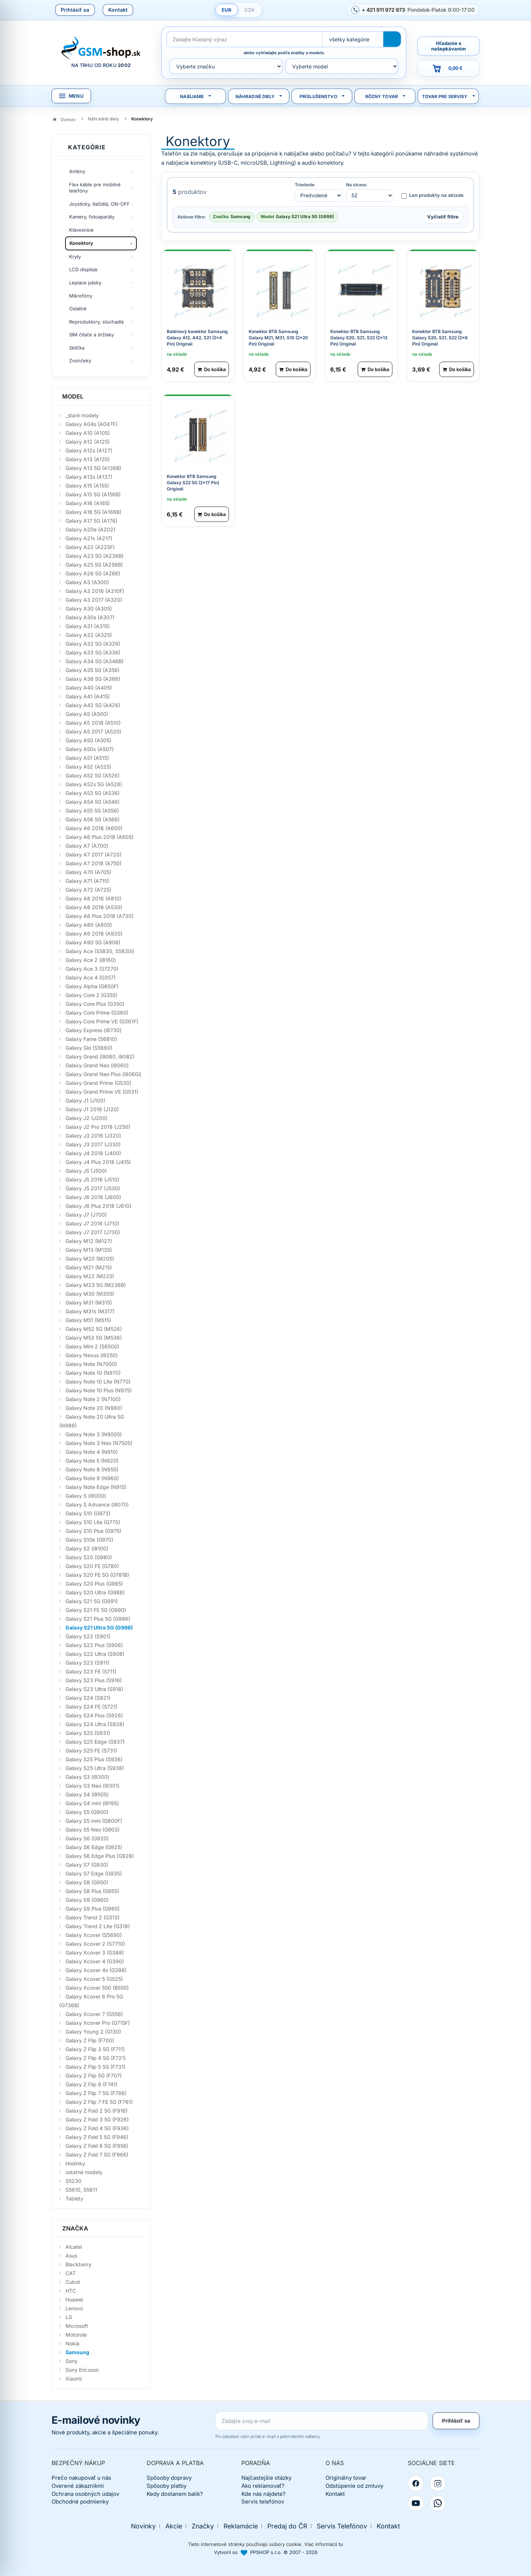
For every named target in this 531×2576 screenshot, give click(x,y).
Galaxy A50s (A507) (89, 749)
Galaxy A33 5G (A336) (92, 652)
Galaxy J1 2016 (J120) (92, 1109)
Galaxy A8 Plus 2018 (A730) (99, 916)
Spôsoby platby (167, 2485)
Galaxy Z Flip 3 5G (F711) (95, 2049)
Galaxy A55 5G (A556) (92, 810)
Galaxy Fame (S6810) (91, 1039)
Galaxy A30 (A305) (88, 608)
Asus (71, 2255)
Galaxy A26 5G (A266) (92, 573)
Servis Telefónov (342, 2526)
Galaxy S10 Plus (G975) (93, 1531)
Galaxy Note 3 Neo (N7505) (98, 1443)
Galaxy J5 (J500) (86, 1171)
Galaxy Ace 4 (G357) (90, 977)
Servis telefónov (262, 2501)
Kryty (75, 257)
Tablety (74, 2198)
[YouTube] (416, 2503)
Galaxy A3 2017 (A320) (93, 600)
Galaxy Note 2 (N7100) (93, 1399)
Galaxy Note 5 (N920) (91, 1460)
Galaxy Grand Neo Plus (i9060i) (103, 1074)
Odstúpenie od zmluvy (354, 2485)
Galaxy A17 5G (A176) (91, 521)
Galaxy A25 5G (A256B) (94, 564)
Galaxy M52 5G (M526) (93, 1329)
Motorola (76, 2335)
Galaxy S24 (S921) (87, 1698)
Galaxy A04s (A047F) (91, 424)
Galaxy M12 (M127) (88, 1241)
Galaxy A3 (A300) (87, 582)
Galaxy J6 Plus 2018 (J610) (98, 1206)
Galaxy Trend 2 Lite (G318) (97, 1926)
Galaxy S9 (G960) (87, 1900)
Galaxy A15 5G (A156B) (93, 494)
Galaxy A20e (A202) (90, 529)
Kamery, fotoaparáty (91, 217)
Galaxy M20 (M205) (89, 1258)
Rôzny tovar (381, 96)
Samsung (77, 2352)
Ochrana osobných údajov (85, 2493)
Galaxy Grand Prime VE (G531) (101, 1092)
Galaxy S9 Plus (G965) (92, 1908)
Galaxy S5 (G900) (86, 1812)
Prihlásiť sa (75, 10)
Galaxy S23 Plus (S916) (93, 1680)
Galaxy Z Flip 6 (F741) (91, 2084)
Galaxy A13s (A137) (88, 477)
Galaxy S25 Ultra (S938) (94, 1768)
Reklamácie (240, 2526)
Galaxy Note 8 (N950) (91, 1469)
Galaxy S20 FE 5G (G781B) (97, 1575)
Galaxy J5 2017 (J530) (92, 1188)
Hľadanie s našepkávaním (448, 46)
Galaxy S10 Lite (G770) (92, 1522)
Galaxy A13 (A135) (87, 459)
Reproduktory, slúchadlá (96, 322)
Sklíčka (76, 348)
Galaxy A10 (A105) (87, 433)
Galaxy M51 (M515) (88, 1320)
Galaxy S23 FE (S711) (90, 1671)
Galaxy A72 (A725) (88, 889)
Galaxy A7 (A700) (86, 846)
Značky (203, 2526)
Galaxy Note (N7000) (91, 1364)
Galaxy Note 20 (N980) (93, 1408)
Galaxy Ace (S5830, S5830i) (99, 951)
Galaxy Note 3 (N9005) (93, 1434)
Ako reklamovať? (263, 2485)
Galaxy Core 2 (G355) (91, 995)
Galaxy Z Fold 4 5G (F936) (97, 2128)
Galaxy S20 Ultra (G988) (95, 1592)
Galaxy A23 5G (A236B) (94, 556)
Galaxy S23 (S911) (87, 1663)
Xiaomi (73, 2378)
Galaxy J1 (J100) (85, 1100)
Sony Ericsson (82, 2370)
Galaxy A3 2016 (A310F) (94, 591)
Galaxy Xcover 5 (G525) (94, 1979)
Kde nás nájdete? (263, 2493)
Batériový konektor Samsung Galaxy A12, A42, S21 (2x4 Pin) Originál (197, 337)
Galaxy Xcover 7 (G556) (94, 2014)
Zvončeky (80, 360)
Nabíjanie (192, 96)
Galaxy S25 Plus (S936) (94, 1759)
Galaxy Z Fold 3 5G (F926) (97, 2119)
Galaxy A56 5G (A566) (92, 819)
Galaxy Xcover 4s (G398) (96, 1970)
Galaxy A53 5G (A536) (92, 793)
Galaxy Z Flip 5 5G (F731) (95, 2067)
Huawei (74, 2299)
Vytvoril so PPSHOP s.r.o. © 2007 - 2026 (265, 2552)
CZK (249, 10)
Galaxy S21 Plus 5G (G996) (97, 1619)
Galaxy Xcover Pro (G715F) (97, 2023)
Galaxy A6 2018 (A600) (94, 828)
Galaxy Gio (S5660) (88, 1048)
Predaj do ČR (287, 2526)
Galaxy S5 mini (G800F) (93, 1821)
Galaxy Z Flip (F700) (89, 2040)
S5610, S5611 (81, 2190)
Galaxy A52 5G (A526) (92, 775)
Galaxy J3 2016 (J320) (93, 1135)
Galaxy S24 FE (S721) (91, 1706)
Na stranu (356, 184)
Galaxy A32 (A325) (88, 635)
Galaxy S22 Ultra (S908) (94, 1654)
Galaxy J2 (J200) (86, 1118)
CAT (70, 2273)
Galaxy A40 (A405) (88, 687)
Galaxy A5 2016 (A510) (93, 723)
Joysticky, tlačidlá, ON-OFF (99, 204)
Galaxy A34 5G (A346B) (94, 661)
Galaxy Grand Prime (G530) (98, 1083)
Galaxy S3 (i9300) (87, 1777)
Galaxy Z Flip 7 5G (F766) (96, 2093)
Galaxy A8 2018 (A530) (93, 907)
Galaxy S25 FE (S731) (91, 1750)
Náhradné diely (255, 96)
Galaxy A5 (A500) (86, 714)
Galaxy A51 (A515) (87, 758)
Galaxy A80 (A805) (88, 925)
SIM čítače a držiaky (91, 334)
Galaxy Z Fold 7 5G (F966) (96, 2154)
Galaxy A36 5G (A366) (92, 679)
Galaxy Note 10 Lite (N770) (98, 1381)
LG (68, 2317)
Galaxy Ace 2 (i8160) (90, 960)
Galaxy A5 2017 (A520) (93, 731)
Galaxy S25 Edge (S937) (95, 1742)
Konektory (81, 243)
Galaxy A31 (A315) (87, 626)
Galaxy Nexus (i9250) (91, 1355)
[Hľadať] (392, 39)
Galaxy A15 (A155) (87, 485)
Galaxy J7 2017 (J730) (92, 1232)
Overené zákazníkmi (78, 2485)
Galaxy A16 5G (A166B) (93, 512)
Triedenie (305, 184)
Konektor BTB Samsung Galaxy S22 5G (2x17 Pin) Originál (193, 482)
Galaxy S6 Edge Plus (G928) (99, 1856)
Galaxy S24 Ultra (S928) (94, 1724)
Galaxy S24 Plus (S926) (94, 1715)
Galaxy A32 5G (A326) (92, 644)
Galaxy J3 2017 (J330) (93, 1144)
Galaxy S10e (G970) (89, 1540)
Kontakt (118, 10)
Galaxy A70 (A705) (88, 872)
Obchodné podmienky (80, 2501)
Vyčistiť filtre (443, 216)
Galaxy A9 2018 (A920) (94, 933)
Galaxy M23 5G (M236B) (95, 1285)
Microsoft (76, 2326)
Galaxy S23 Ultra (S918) (94, 1689)
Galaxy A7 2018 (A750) (93, 863)
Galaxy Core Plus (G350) (94, 1004)
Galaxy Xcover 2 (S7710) (95, 1944)
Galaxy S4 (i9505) (87, 1794)
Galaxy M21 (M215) (88, 1267)
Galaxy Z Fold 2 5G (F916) (96, 2111)
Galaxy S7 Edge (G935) (93, 1873)
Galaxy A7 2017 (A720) (93, 854)
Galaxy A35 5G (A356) (92, 670)
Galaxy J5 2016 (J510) (92, 1179)
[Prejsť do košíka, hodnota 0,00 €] (448, 68)
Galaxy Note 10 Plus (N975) (98, 1390)
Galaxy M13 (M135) (88, 1250)
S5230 (73, 2181)
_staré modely (82, 415)
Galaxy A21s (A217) (88, 538)
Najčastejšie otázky (266, 2477)
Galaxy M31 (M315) (88, 1302)
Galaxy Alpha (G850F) (91, 986)
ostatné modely (83, 2172)
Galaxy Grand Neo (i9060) (97, 1065)
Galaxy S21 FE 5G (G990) (95, 1610)
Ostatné (78, 308)
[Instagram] (438, 2483)
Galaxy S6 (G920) (87, 1838)
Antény (77, 171)
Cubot (72, 2282)
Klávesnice (81, 230)
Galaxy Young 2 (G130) (93, 2031)
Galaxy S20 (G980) (88, 1557)
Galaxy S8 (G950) (86, 1882)
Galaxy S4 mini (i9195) (92, 1803)
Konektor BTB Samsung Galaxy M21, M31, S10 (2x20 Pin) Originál (278, 337)
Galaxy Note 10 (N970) (93, 1373)
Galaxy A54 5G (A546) (92, 802)
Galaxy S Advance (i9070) (97, 1504)
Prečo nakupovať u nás (81, 2477)
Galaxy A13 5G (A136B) (93, 468)
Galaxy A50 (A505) (88, 740)
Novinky (143, 2526)
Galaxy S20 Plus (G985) (94, 1583)
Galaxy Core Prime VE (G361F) (101, 1021)
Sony (71, 2361)
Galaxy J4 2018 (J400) (93, 1153)
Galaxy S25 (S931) (87, 1733)
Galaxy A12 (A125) (87, 441)
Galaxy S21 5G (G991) (91, 1601)
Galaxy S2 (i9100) (86, 1548)
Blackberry (78, 2264)
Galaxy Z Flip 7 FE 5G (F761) (99, 2102)
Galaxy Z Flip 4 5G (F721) (95, 2058)
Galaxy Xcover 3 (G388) (94, 1952)
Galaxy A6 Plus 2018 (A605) (99, 837)
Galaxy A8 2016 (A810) (93, 898)
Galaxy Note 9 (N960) (92, 1478)
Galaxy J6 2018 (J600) (93, 1197)
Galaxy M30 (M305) (89, 1294)
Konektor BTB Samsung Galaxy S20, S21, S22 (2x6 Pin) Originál (440, 337)
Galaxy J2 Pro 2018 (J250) (97, 1127)
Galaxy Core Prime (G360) (96, 1012)
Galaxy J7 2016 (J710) (92, 1223)
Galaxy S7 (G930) (86, 1865)
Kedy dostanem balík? (175, 2493)
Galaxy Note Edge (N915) (96, 1487)
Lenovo (74, 2308)
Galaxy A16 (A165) (87, 503)
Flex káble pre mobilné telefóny (95, 188)
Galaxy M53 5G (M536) (93, 1337)
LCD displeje (83, 269)
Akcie (173, 2526)
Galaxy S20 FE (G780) (92, 1566)
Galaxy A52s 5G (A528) (93, 784)
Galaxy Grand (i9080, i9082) (100, 1056)
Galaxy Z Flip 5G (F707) (93, 2075)
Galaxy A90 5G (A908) (92, 942)
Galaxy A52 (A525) (88, 767)
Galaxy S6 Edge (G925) (93, 1847)
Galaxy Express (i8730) (93, 1030)
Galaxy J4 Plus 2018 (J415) (98, 1162)
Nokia (72, 2343)
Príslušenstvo (318, 96)
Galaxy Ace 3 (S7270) (91, 969)
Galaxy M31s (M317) (89, 1311)
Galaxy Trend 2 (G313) (92, 1917)
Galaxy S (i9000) (85, 1496)
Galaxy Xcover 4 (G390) (94, 1961)
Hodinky (75, 2163)
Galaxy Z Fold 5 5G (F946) (96, 2137)
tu (341, 2544)
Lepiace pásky (85, 282)
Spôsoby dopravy (169, 2477)
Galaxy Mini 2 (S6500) (92, 1346)
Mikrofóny (80, 296)
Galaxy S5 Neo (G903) (92, 1829)
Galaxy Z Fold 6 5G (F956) (96, 2146)
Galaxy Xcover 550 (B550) (97, 1988)
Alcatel (73, 2247)
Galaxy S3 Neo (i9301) (92, 1785)
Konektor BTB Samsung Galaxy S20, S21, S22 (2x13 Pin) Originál (359, 337)
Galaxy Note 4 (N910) (91, 1452)
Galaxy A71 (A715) (87, 881)
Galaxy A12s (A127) (88, 450)
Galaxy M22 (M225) (89, 1276)
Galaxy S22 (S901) (87, 1636)
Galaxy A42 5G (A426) (92, 705)
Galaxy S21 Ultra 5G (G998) (99, 1627)
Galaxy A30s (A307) (89, 617)
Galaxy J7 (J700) (86, 1215)
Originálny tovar (345, 2477)
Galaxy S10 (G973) (87, 1513)
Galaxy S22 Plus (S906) (94, 1645)
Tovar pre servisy (445, 96)
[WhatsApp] (438, 2503)
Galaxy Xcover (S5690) (93, 1935)
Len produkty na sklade (432, 195)
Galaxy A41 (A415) (87, 696)
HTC (70, 2291)
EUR (226, 10)
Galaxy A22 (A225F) (90, 547)
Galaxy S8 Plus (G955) (92, 1891)
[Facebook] (416, 2483)
